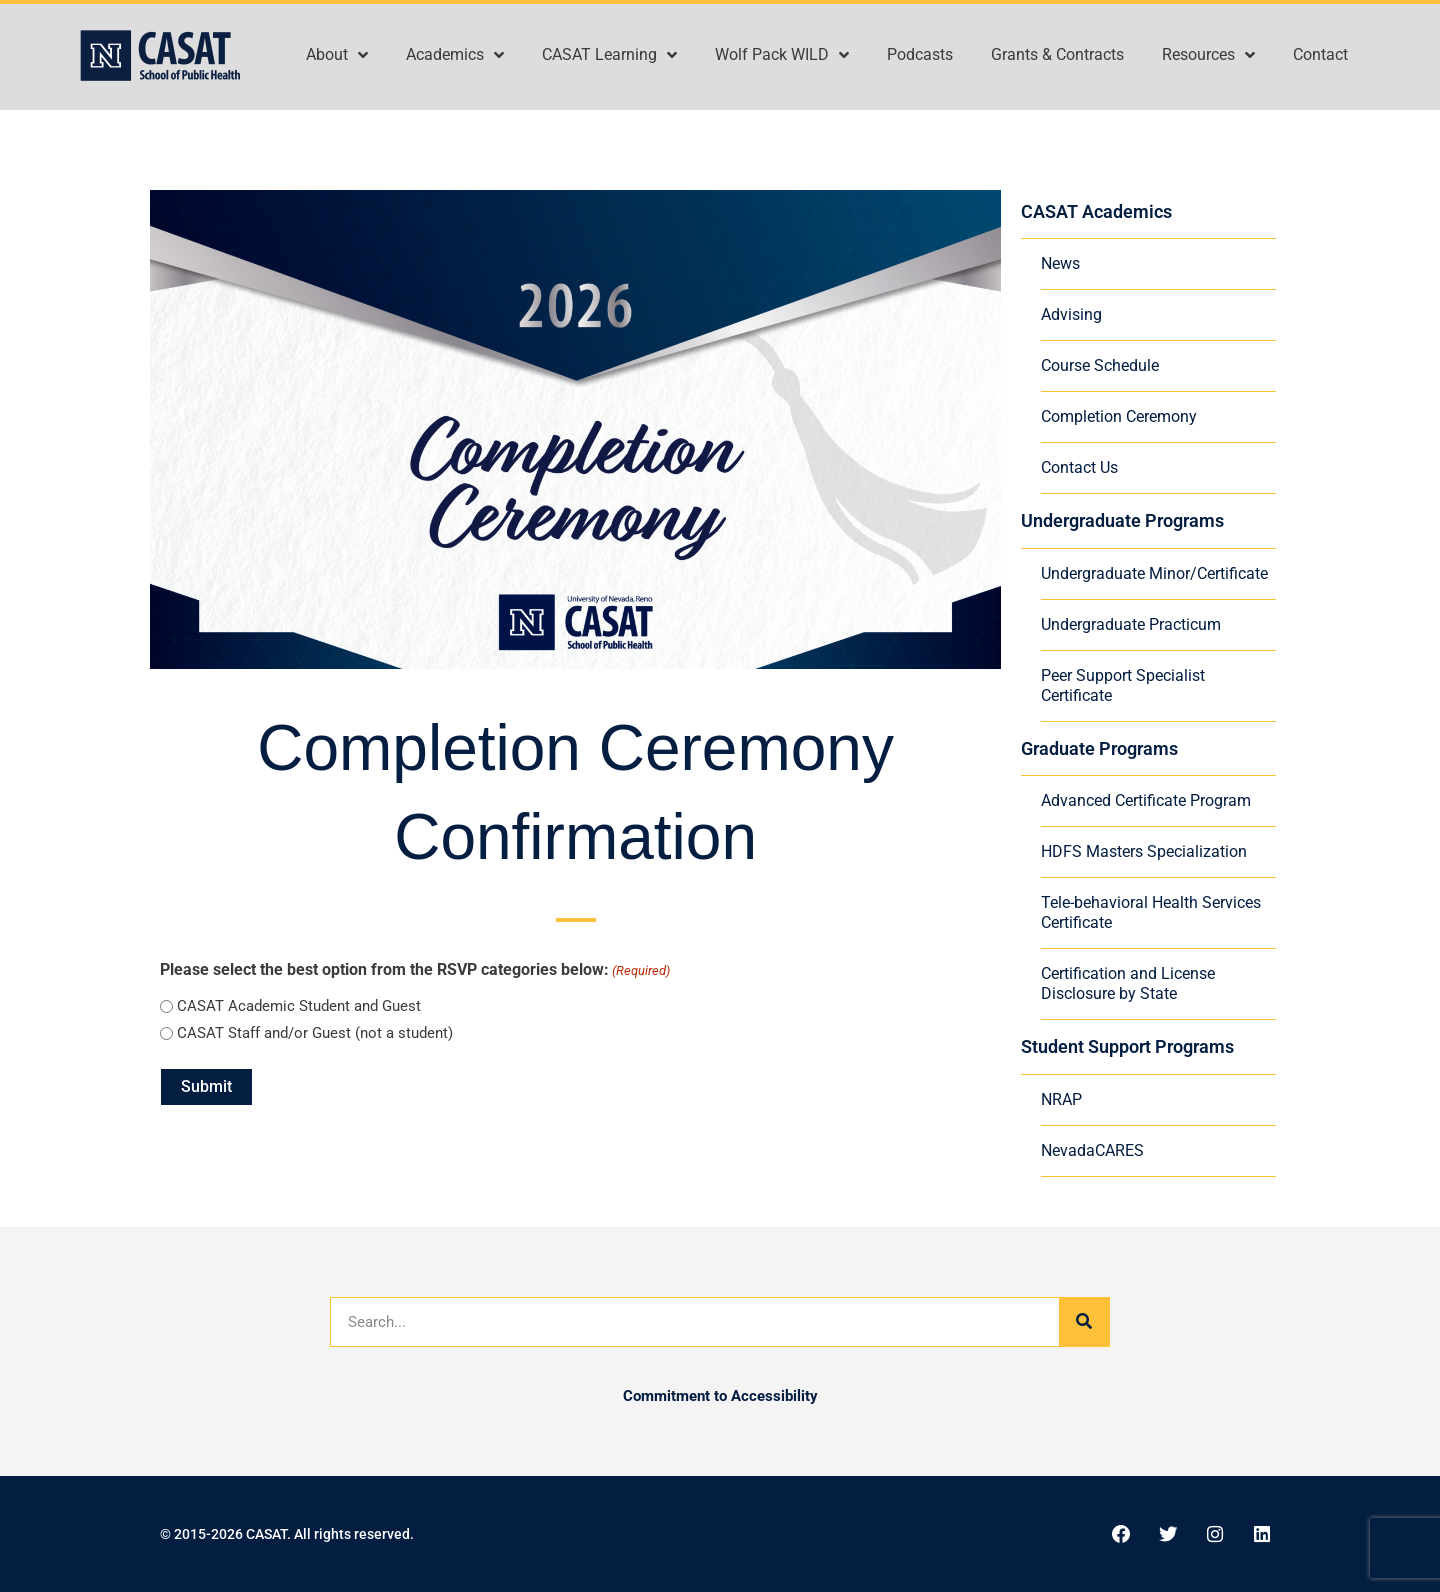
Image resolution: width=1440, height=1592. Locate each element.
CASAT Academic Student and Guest (299, 1006)
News (1060, 263)
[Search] (1084, 1322)
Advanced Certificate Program (1146, 800)
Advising (1071, 314)
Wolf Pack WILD (782, 55)
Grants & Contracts (1057, 54)
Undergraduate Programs (1122, 520)
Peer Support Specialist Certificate (1123, 685)
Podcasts (920, 54)
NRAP (1061, 1099)
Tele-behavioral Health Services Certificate (1151, 912)
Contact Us (1079, 467)
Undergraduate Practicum (1131, 624)
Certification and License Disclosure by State (1128, 983)
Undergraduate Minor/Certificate (1154, 573)
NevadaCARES (1092, 1150)
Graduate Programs (1099, 748)
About (337, 55)
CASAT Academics (1096, 211)
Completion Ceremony (1119, 416)
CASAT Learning (609, 55)
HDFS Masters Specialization (1144, 851)
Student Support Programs (1127, 1046)
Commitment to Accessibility (720, 1396)
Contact (1320, 54)
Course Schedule (1100, 365)
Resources (1208, 55)
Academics (455, 55)
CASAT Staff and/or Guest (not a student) (315, 1033)
